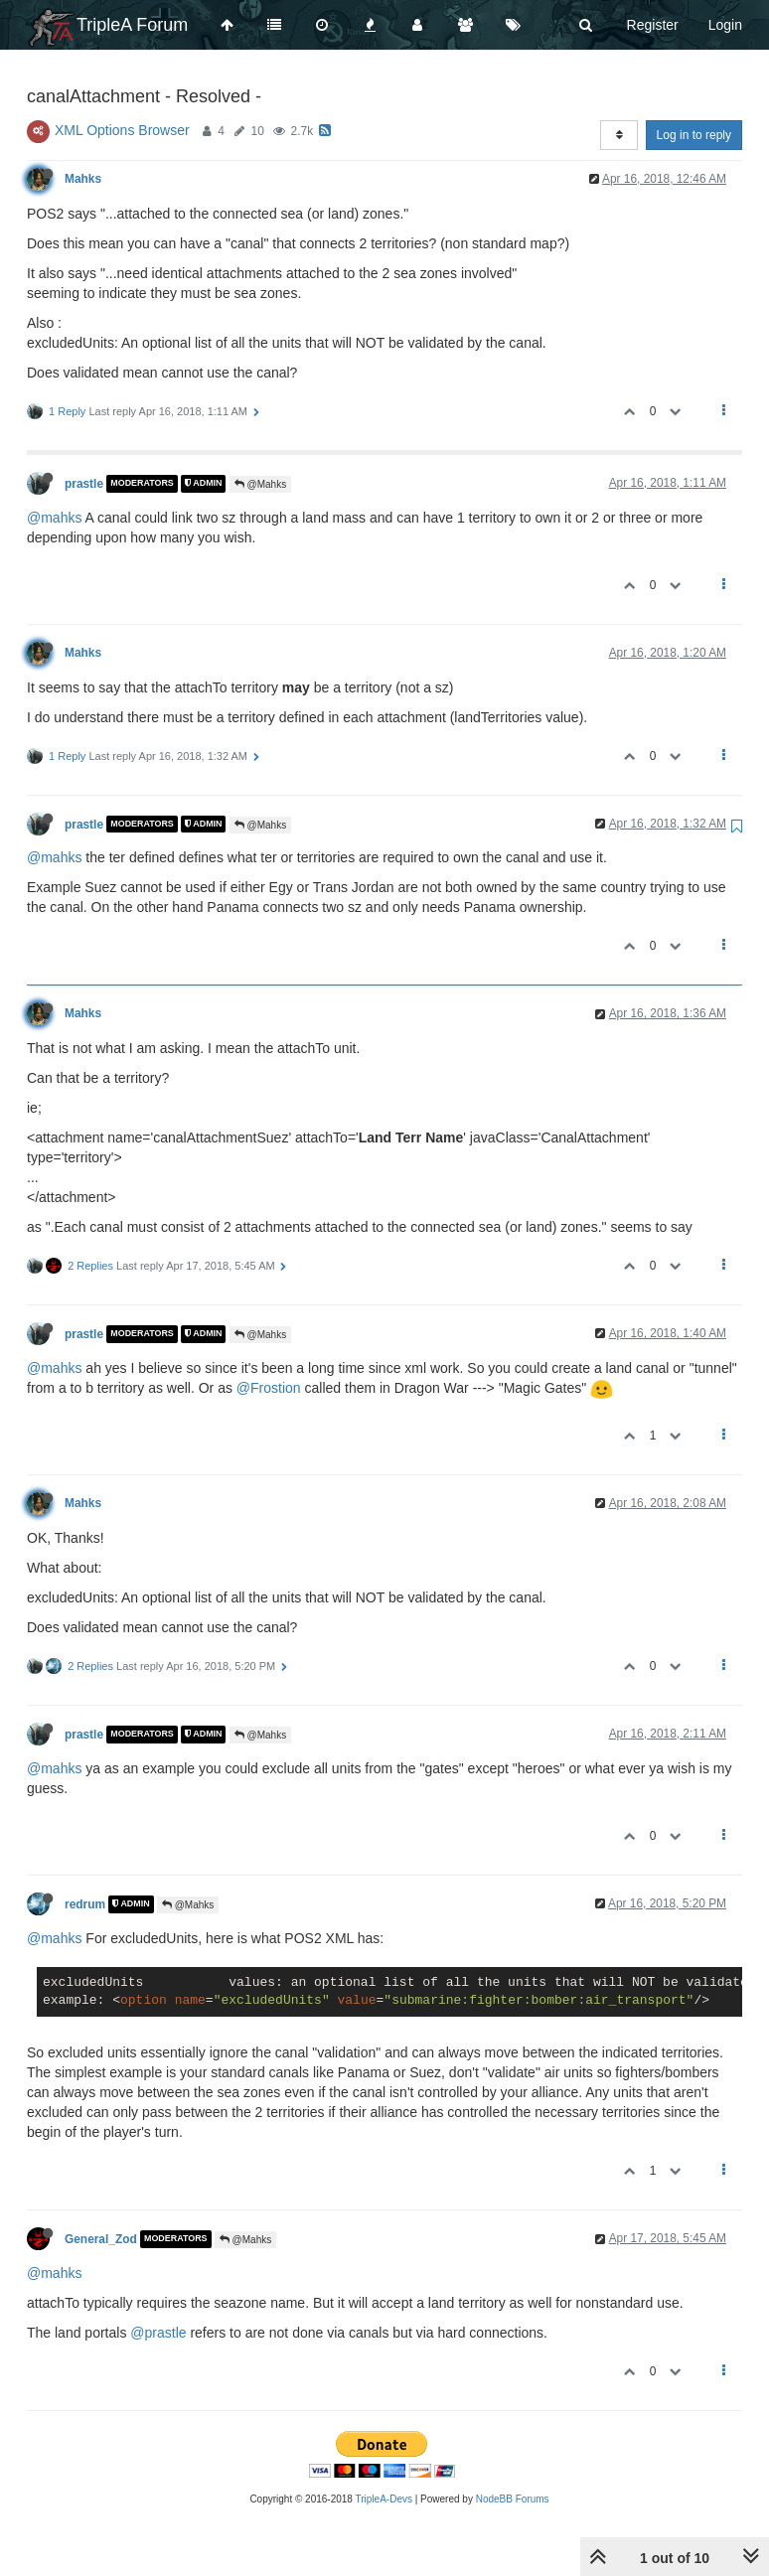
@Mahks (260, 484)
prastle (84, 484)
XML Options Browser (122, 130)
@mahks (54, 518)
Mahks (83, 179)
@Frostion (268, 1388)
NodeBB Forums (512, 2499)
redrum (85, 1904)
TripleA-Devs (384, 2499)
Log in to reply (694, 135)
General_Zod (101, 2239)
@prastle (158, 2333)
